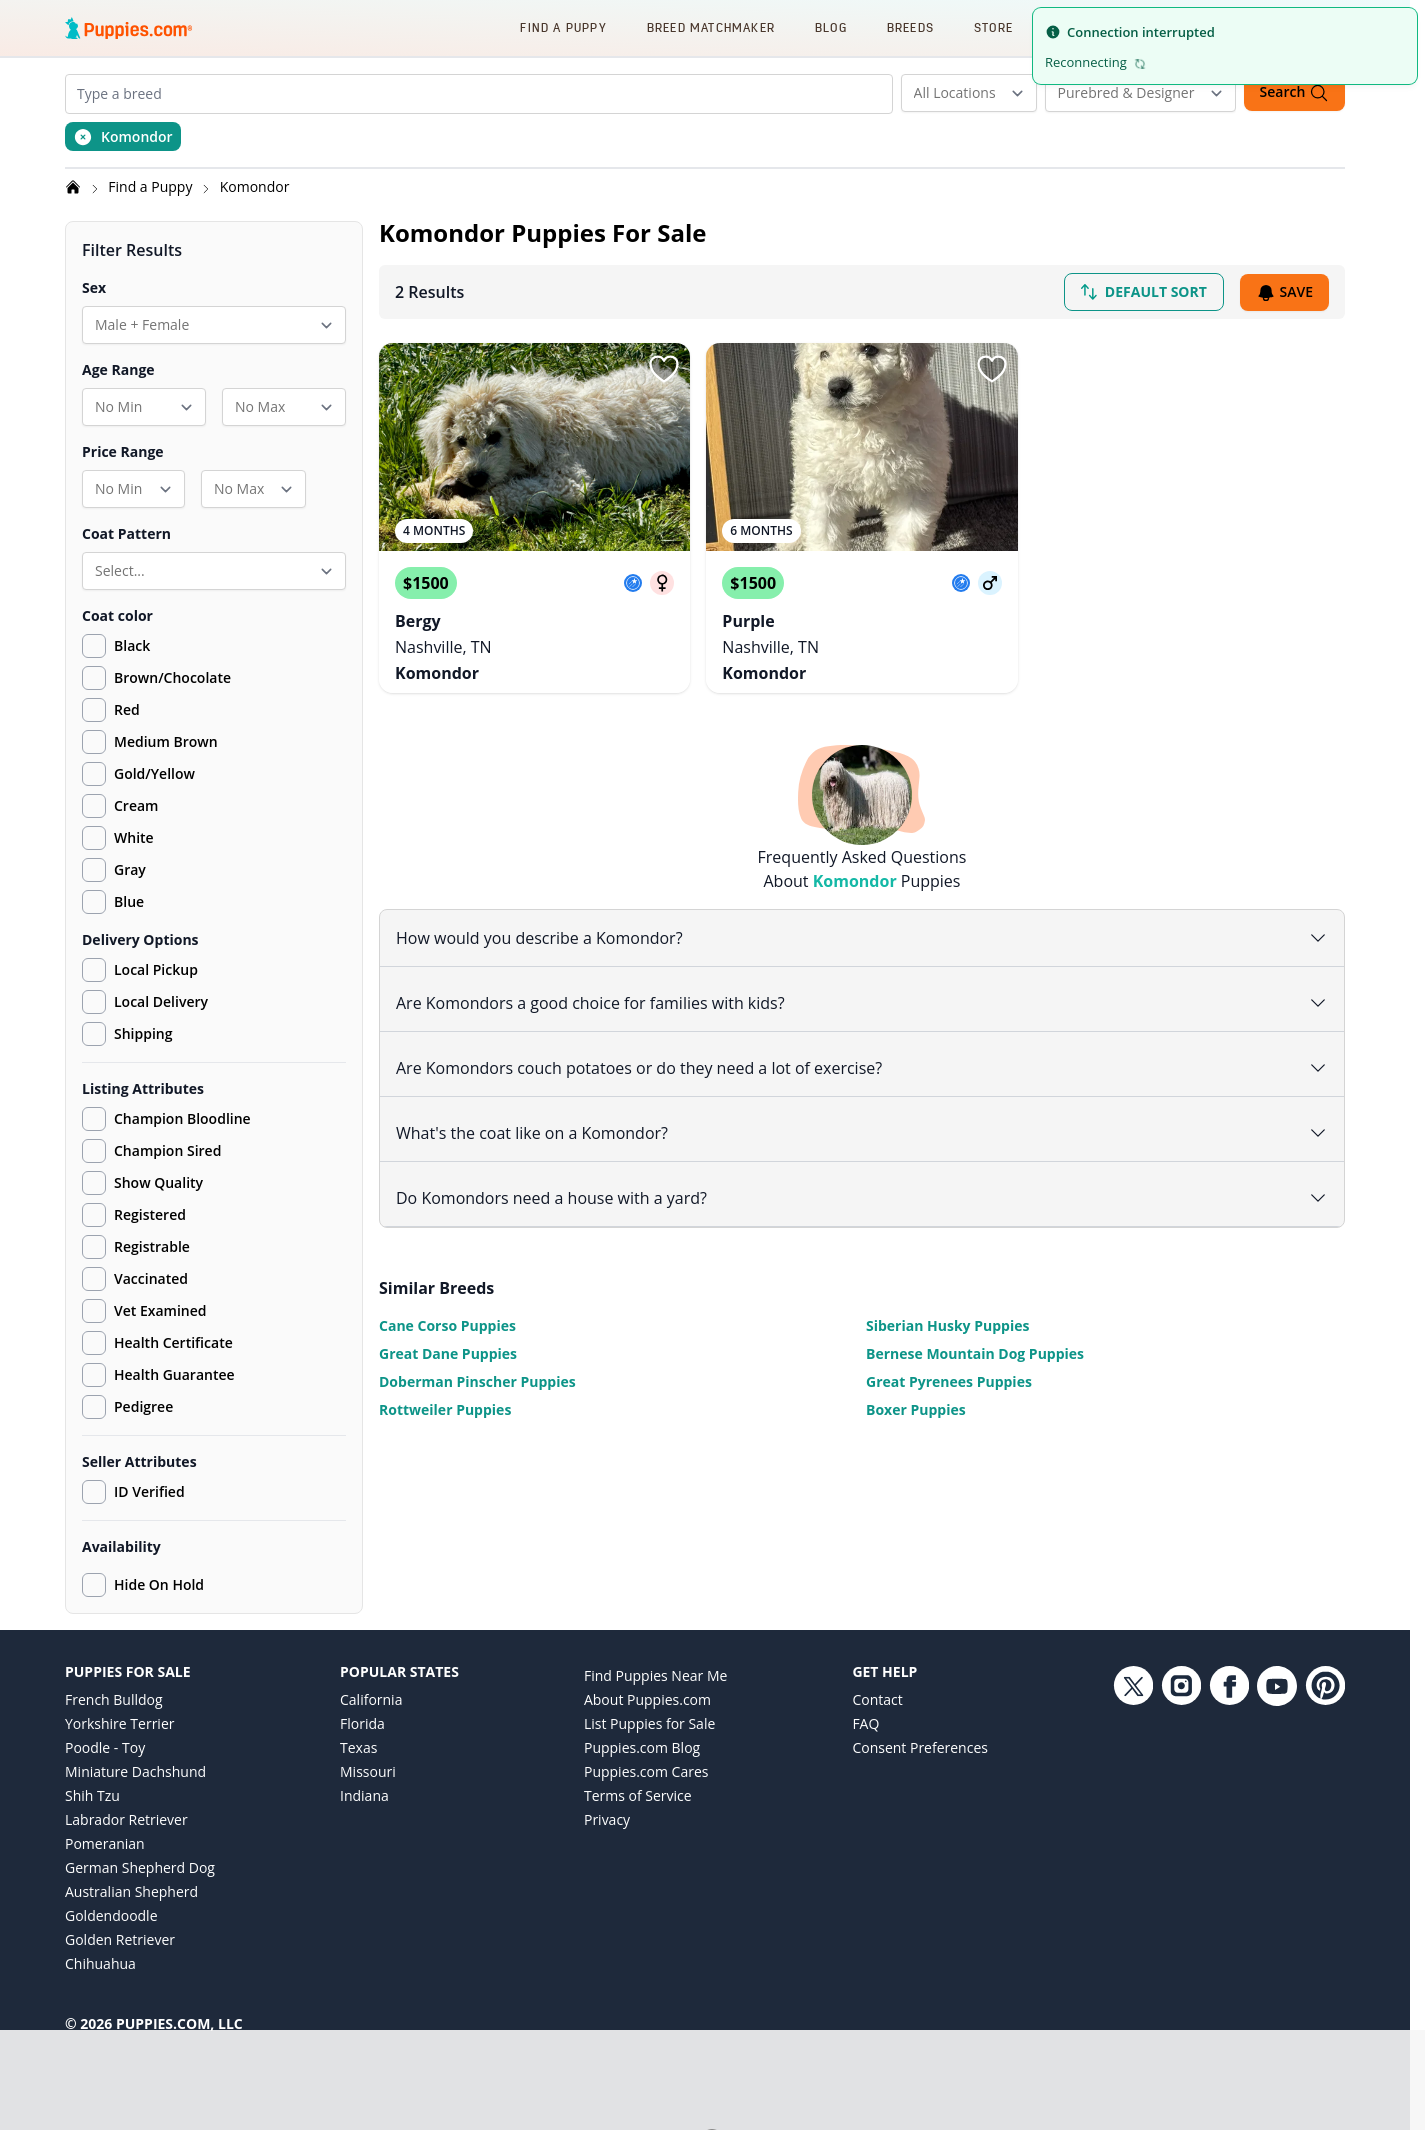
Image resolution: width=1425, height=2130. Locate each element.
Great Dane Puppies (448, 1349)
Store (993, 27)
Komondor (255, 186)
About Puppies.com (647, 1699)
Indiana (364, 1795)
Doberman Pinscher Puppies (477, 1377)
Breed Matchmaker (711, 27)
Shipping (127, 1034)
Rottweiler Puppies (445, 1405)
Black (132, 645)
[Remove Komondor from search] (123, 136)
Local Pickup (140, 970)
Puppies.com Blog (642, 1747)
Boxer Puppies (916, 1405)
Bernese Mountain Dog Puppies (975, 1349)
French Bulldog (114, 1699)
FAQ (865, 1723)
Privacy (607, 1819)
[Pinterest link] (1325, 1830)
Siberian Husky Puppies (947, 1321)
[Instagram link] (1181, 1830)
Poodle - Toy (105, 1747)
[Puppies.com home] (129, 28)
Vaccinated (135, 1279)
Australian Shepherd (131, 1891)
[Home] (75, 186)
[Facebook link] (1229, 1830)
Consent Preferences (920, 1747)
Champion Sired (151, 1151)
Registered (134, 1215)
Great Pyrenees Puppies (949, 1377)
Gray (130, 869)
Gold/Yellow (154, 773)
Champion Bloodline (166, 1119)
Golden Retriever (120, 1939)
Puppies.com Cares (646, 1771)
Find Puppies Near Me (655, 1675)
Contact (877, 1699)
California (371, 1699)
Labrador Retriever (126, 1819)
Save (1284, 292)
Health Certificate (157, 1343)
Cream (136, 805)
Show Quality (142, 1183)
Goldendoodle (111, 1915)
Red (127, 709)
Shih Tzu (92, 1795)
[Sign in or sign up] (664, 369)
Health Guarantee (158, 1375)
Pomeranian (105, 1843)
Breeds (910, 27)
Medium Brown (166, 741)
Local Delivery (145, 1002)
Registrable (136, 1247)
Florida (362, 1723)
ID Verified (133, 1492)
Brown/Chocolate (172, 677)
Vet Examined (144, 1311)
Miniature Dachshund (135, 1771)
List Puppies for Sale (649, 1723)
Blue (129, 901)
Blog (831, 27)
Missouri (368, 1771)
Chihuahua (100, 1963)
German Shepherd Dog (140, 1867)
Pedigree (127, 1407)
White (134, 837)
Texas (358, 1747)
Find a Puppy (563, 27)
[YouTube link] (1277, 1830)
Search (1294, 92)
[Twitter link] (1133, 1830)
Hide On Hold (143, 1585)
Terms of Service (638, 1795)
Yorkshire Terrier (119, 1723)
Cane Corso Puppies (447, 1321)
